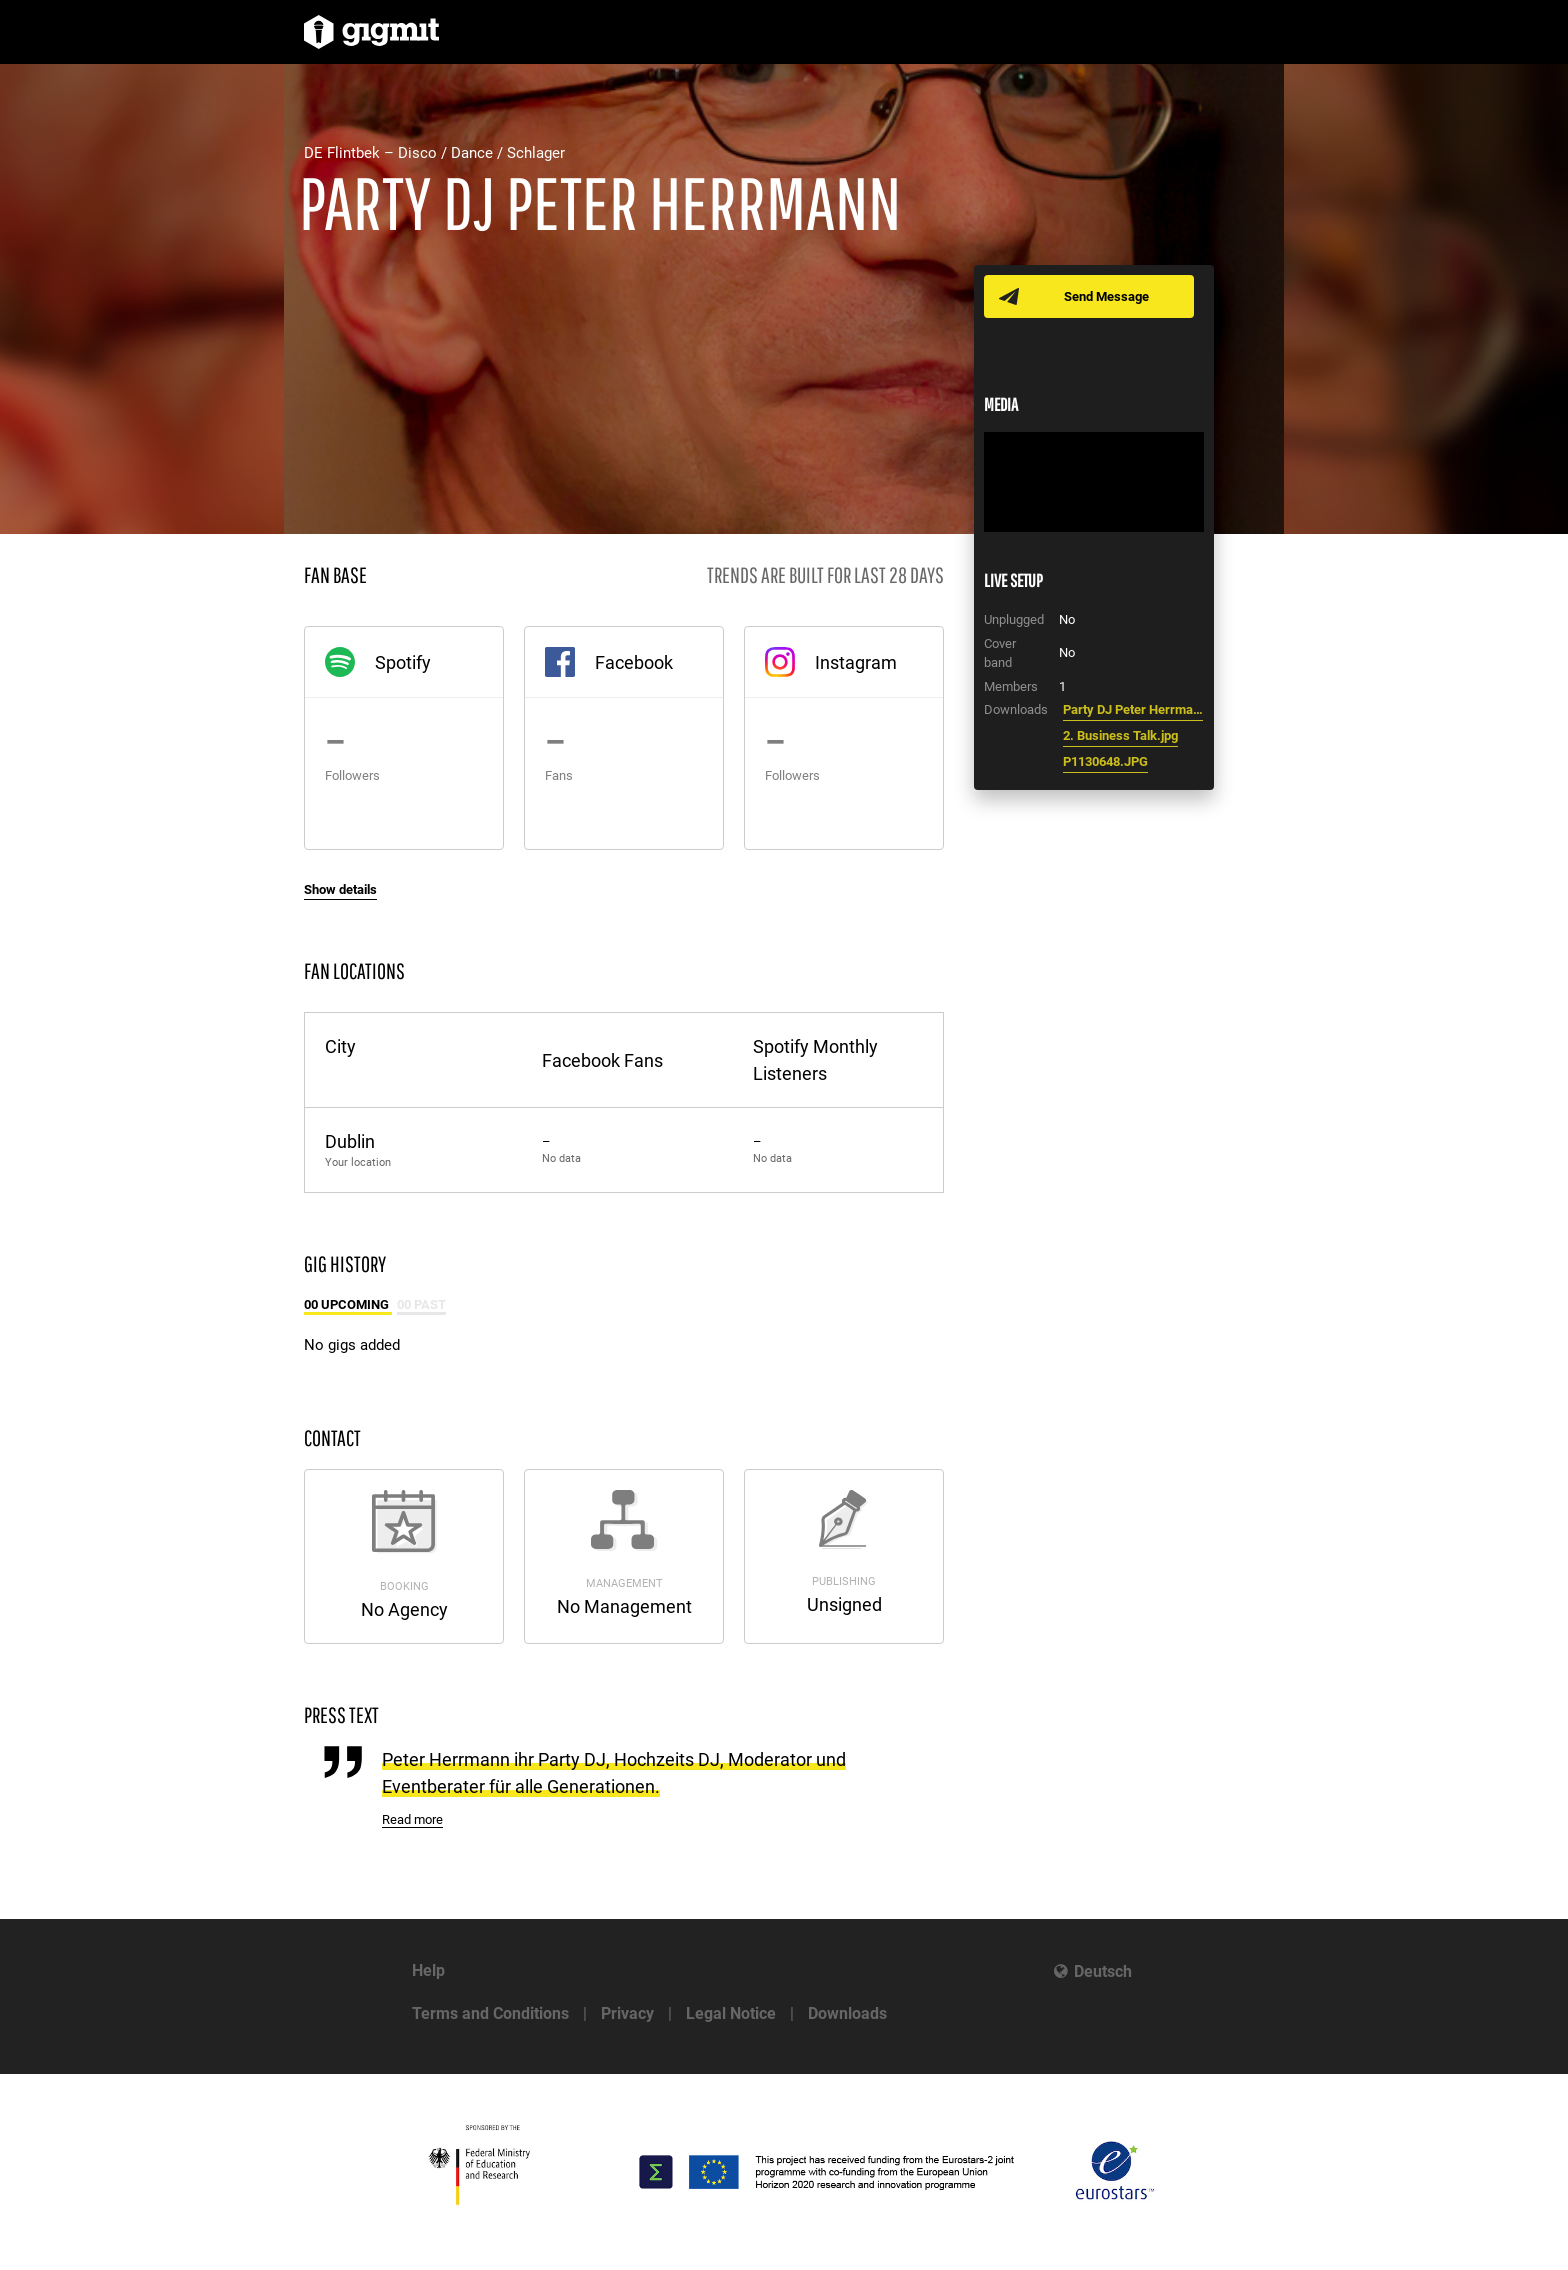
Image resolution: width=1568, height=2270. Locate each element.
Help (428, 1970)
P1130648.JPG (1105, 761)
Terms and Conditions (490, 2013)
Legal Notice (731, 2013)
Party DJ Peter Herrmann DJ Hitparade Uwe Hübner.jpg (1133, 709)
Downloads (847, 2013)
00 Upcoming (348, 1304)
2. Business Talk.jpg (1120, 735)
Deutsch (1103, 1971)
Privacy (627, 2013)
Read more (412, 1819)
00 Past (421, 1304)
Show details (340, 889)
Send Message (1106, 296)
